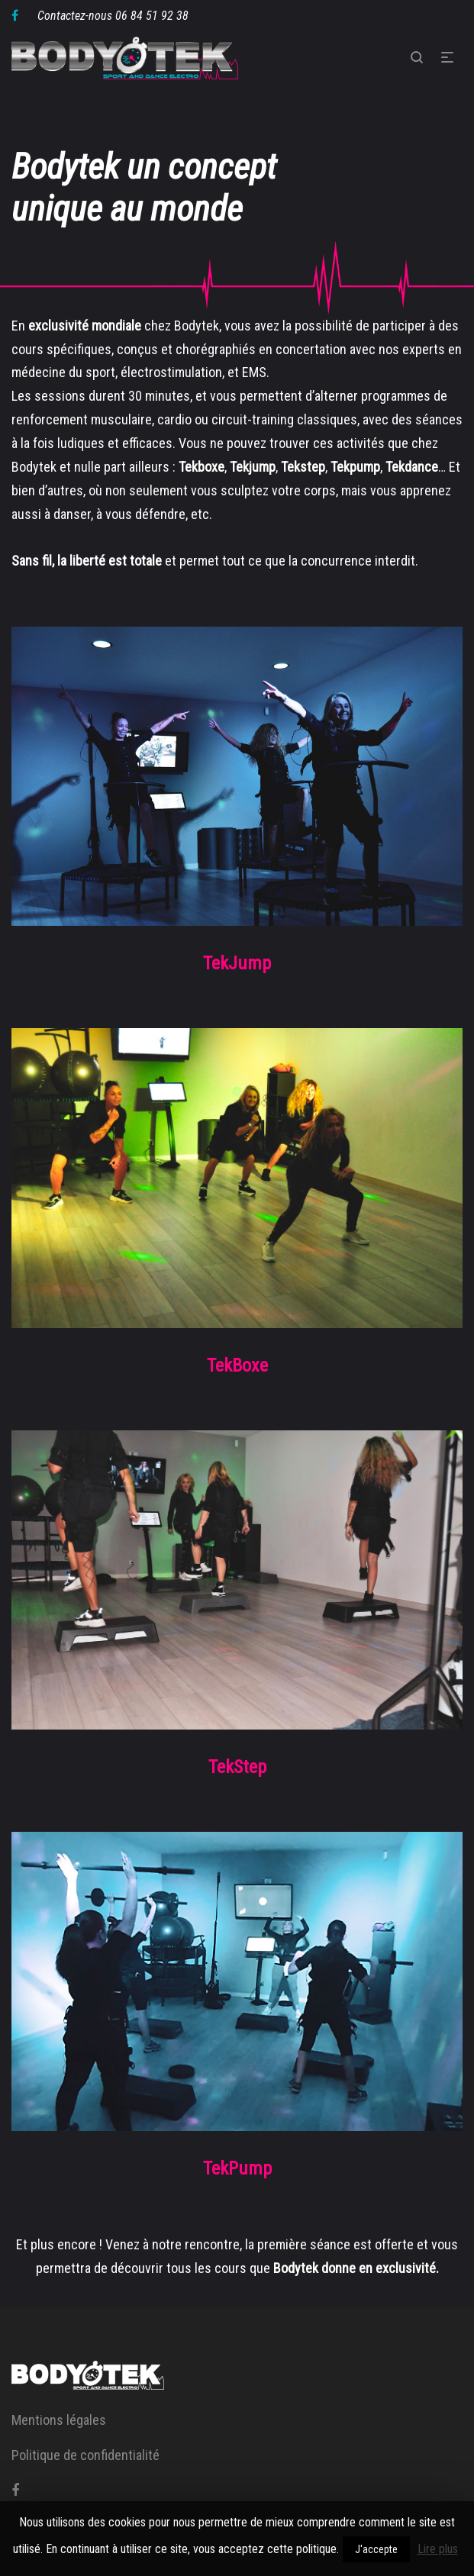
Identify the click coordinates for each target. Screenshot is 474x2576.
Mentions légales (58, 2420)
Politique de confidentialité (85, 2455)
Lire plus (438, 2549)
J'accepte (376, 2549)
